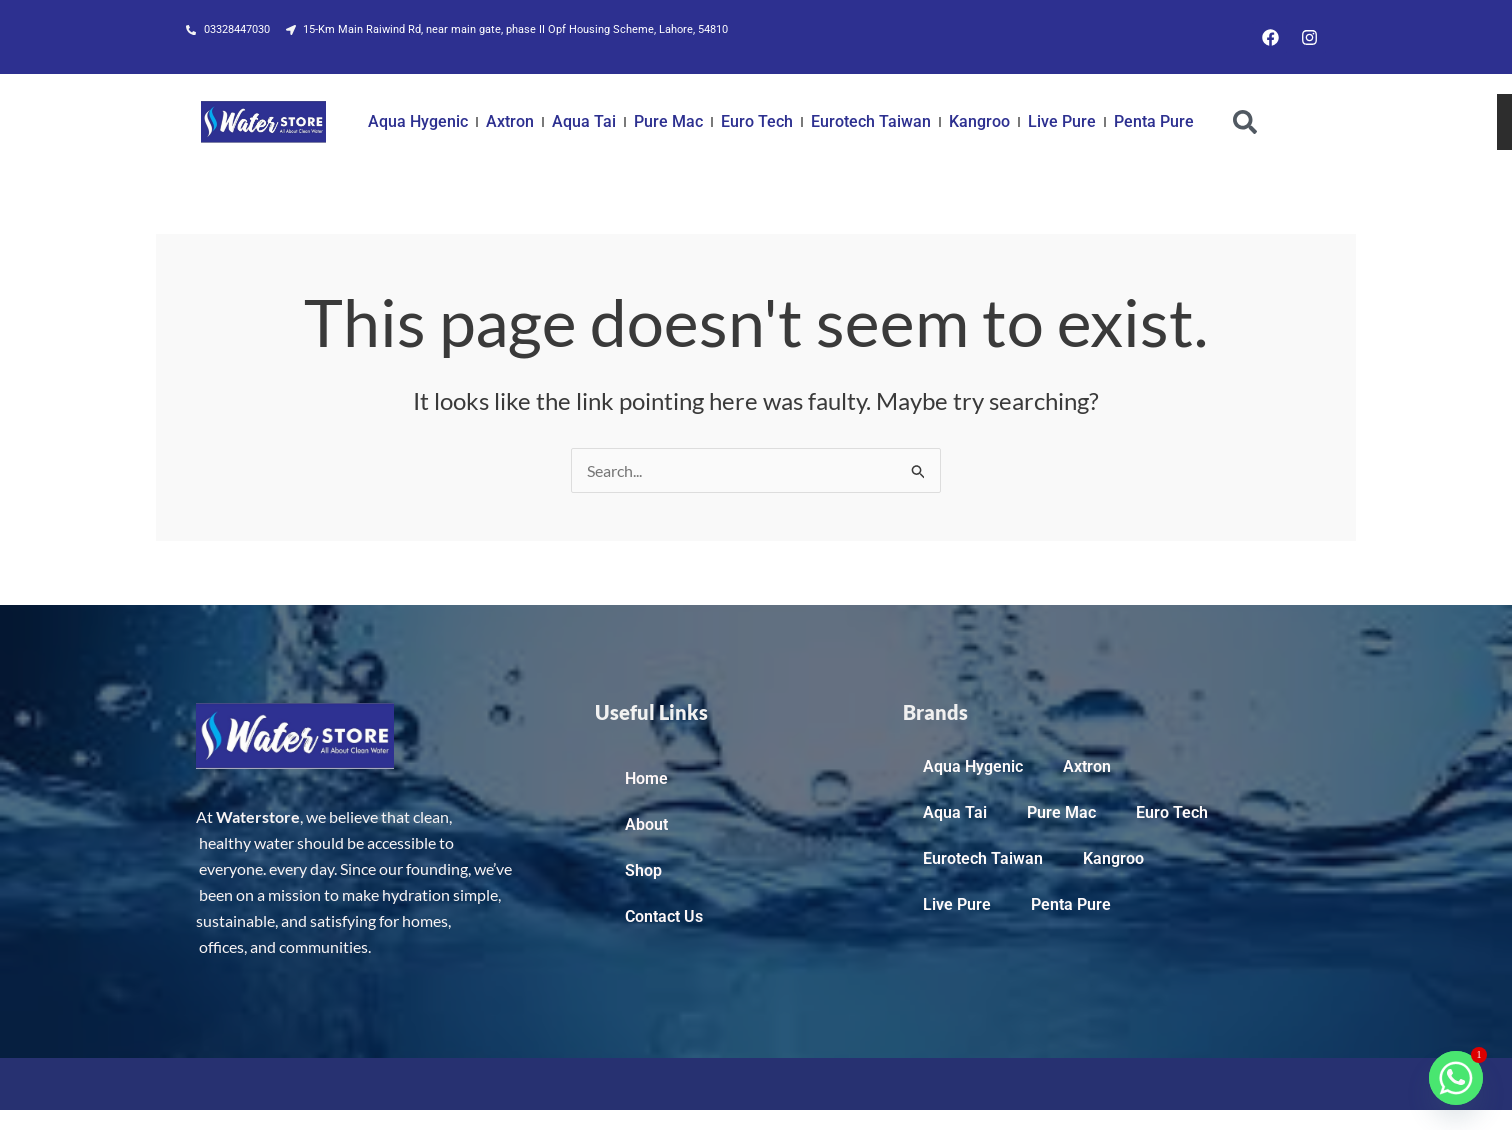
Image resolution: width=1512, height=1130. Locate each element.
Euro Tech (757, 121)
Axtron (510, 121)
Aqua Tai (584, 121)
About (646, 824)
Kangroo (979, 121)
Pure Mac (668, 121)
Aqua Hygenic (418, 121)
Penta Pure (1154, 121)
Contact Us (664, 916)
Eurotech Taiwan (871, 121)
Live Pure (1062, 121)
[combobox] (1353, 122)
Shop (643, 870)
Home (646, 778)
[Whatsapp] (1456, 1078)
